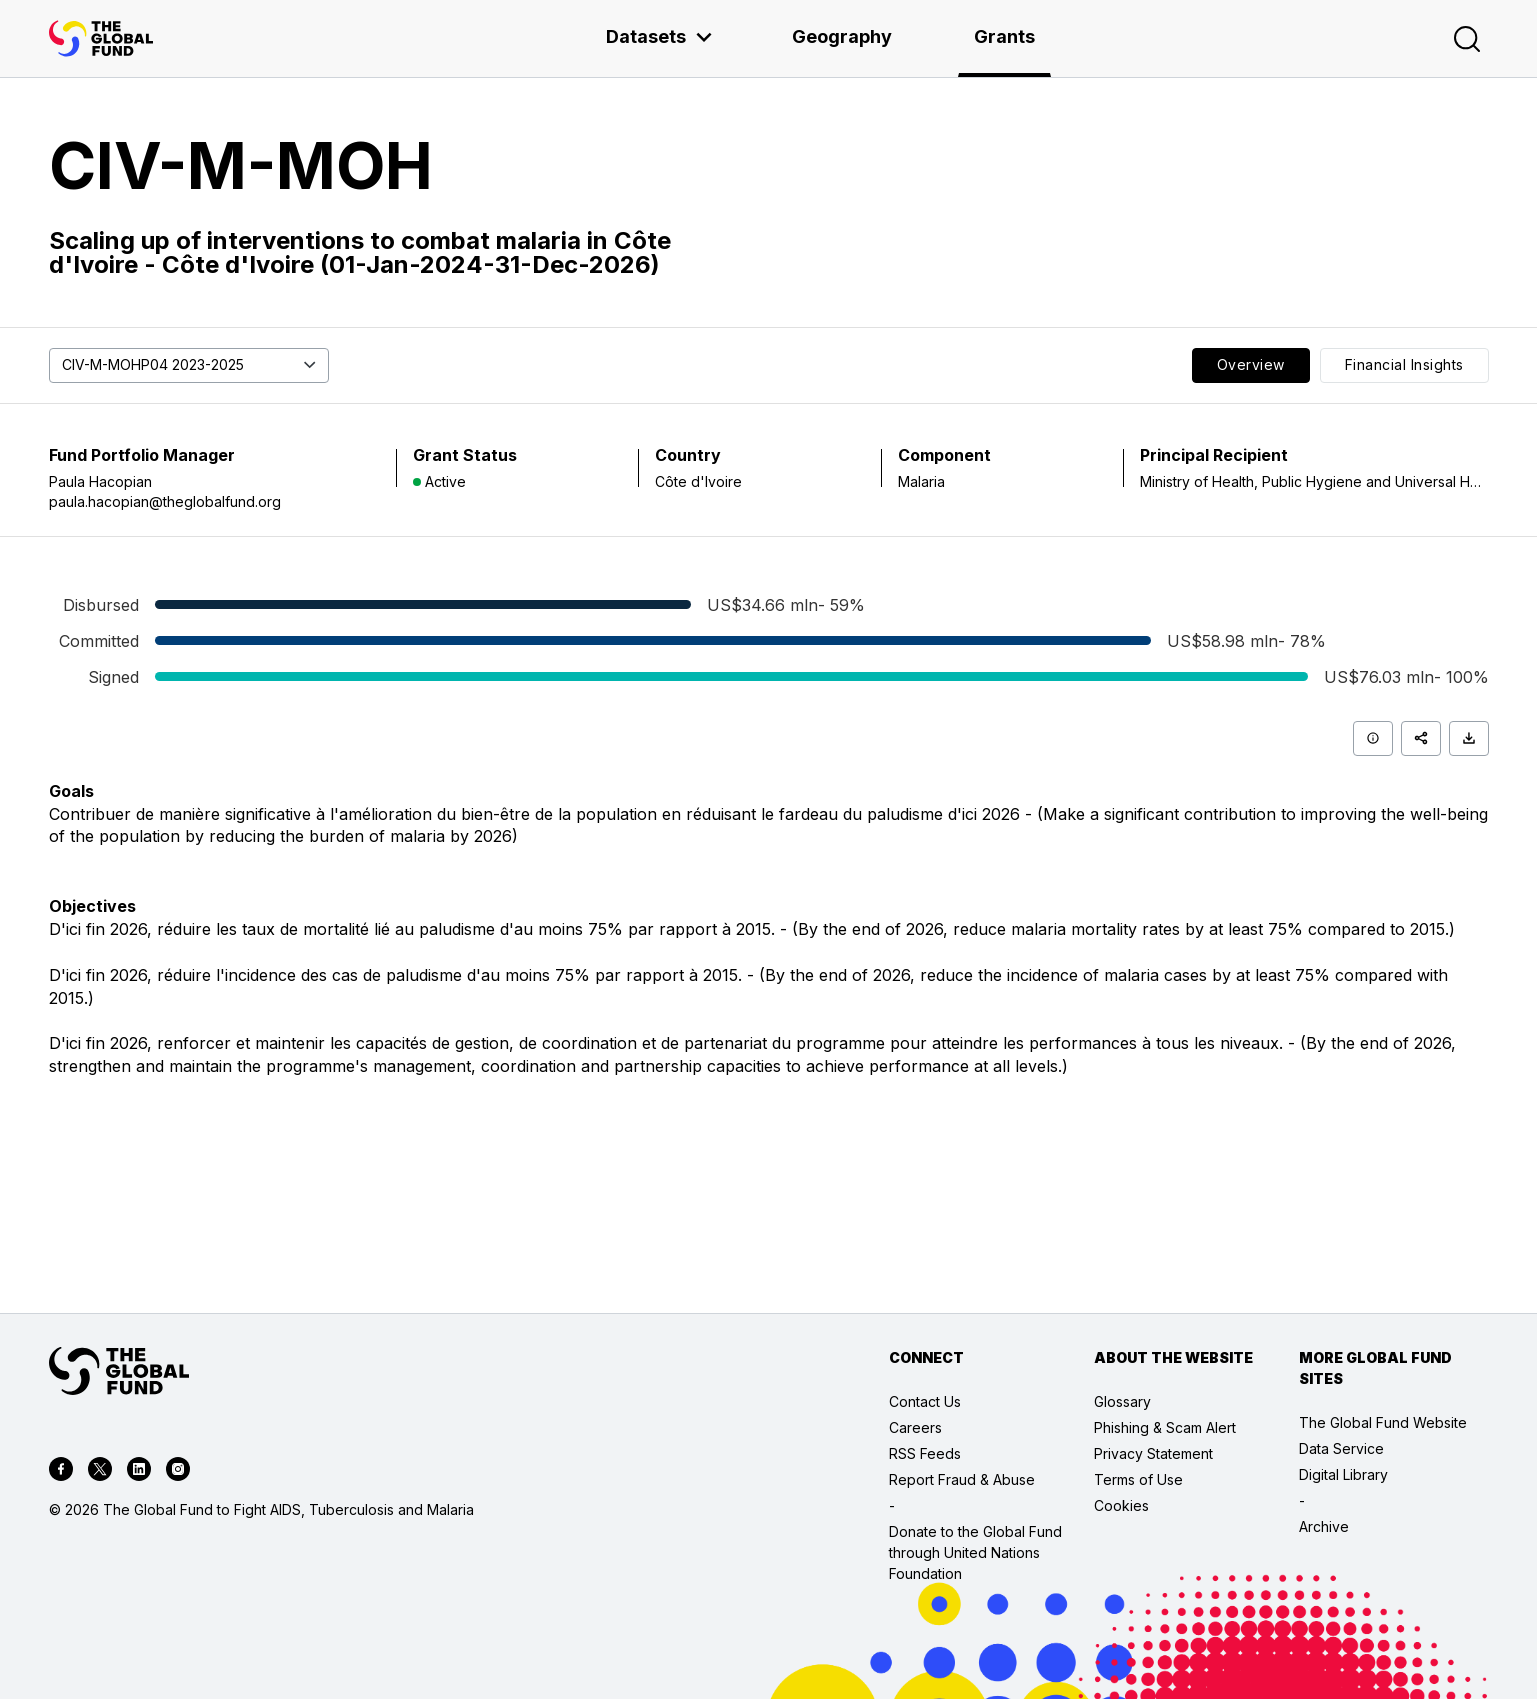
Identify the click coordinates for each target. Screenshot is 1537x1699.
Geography (842, 36)
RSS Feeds (925, 1453)
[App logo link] (101, 38)
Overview (1251, 364)
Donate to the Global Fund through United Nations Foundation (975, 1552)
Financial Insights (1404, 364)
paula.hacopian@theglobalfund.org (165, 501)
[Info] (1373, 738)
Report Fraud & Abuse (962, 1479)
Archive (1324, 1526)
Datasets (660, 36)
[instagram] (178, 1472)
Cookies (1121, 1505)
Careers (915, 1427)
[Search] (1467, 39)
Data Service (1341, 1448)
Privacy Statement (1153, 1453)
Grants (1004, 36)
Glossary (1122, 1401)
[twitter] (100, 1472)
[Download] (1469, 738)
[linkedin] (139, 1472)
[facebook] (61, 1472)
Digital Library (1343, 1474)
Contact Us (925, 1401)
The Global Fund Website (1383, 1422)
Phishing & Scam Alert (1165, 1427)
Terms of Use (1138, 1479)
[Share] (1421, 738)
